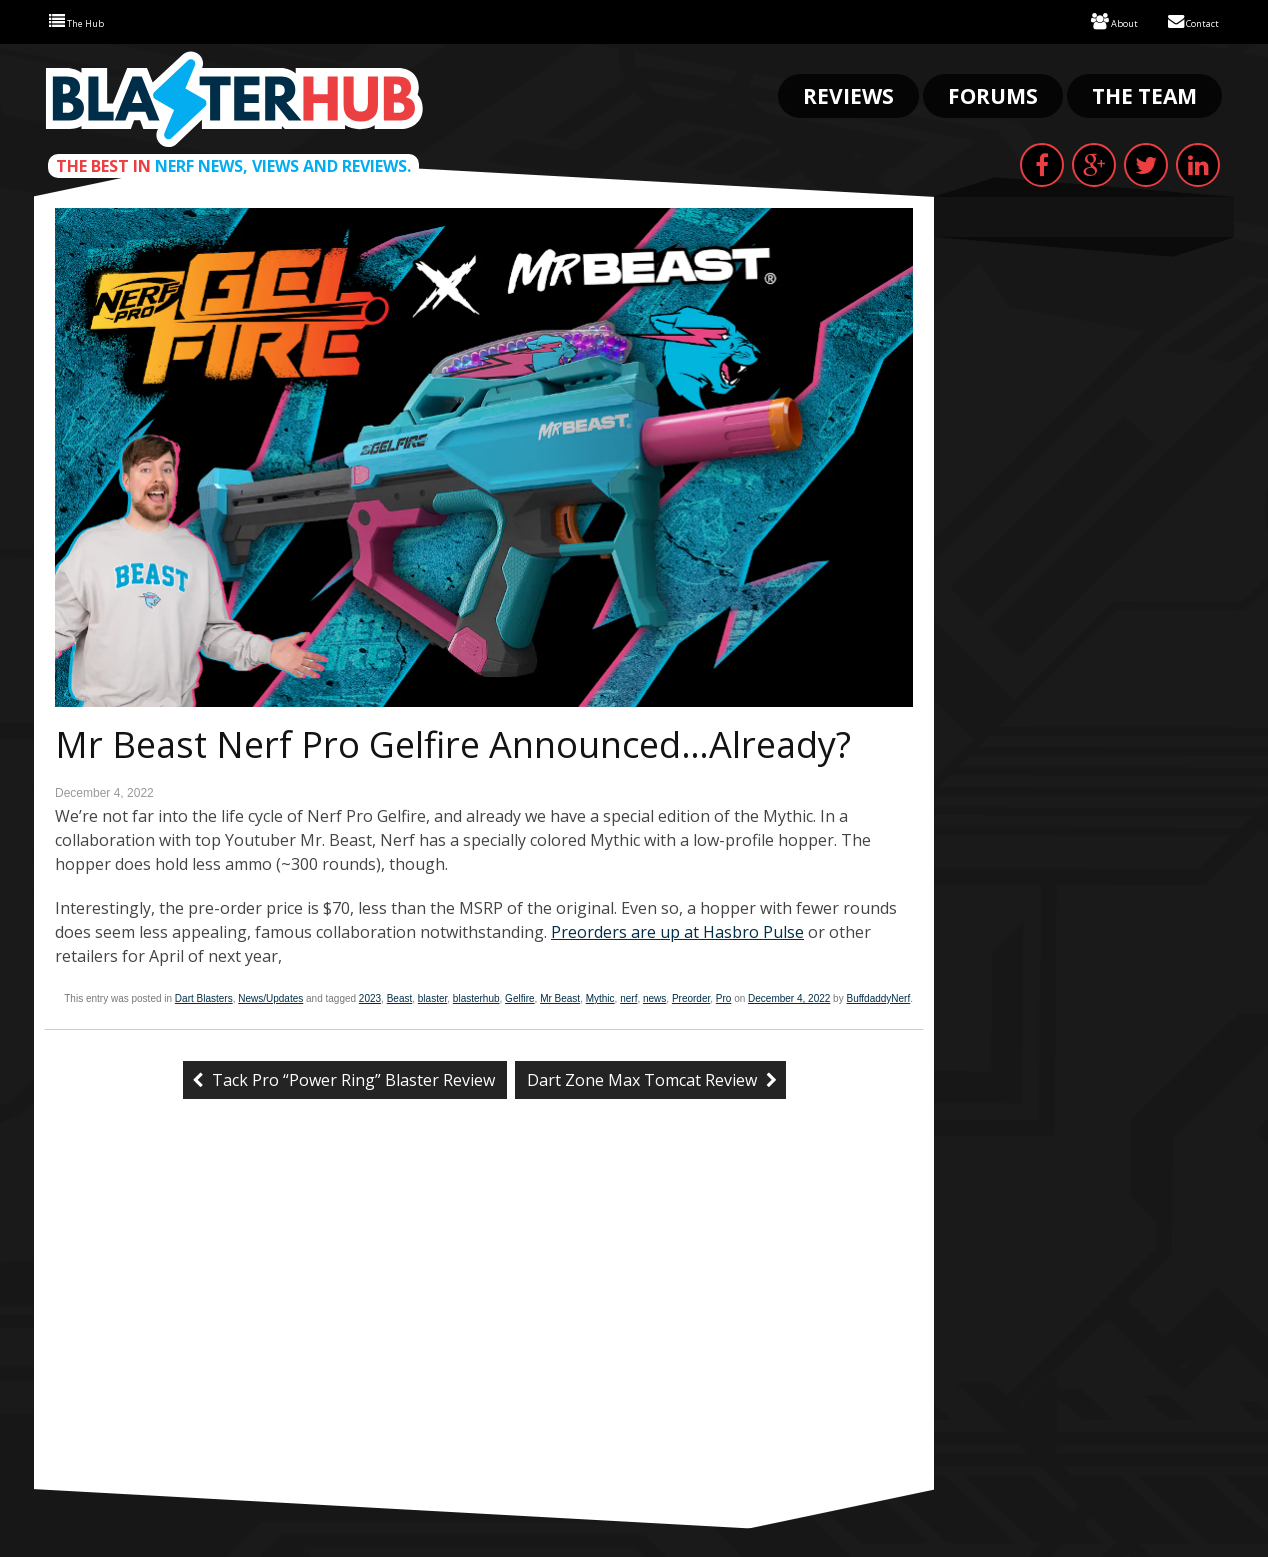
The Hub (85, 20)
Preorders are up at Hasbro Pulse (677, 930)
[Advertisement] (484, 1337)
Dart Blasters (204, 996)
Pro (724, 996)
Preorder (691, 996)
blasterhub (476, 996)
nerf (628, 996)
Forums (993, 94)
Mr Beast (560, 996)
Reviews (848, 94)
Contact (1184, 20)
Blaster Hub (234, 97)
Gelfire (519, 996)
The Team (1144, 94)
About (1091, 20)
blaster (432, 996)
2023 (370, 996)
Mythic (600, 996)
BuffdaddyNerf (878, 996)
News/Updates (270, 996)
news (654, 996)
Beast (400, 996)
